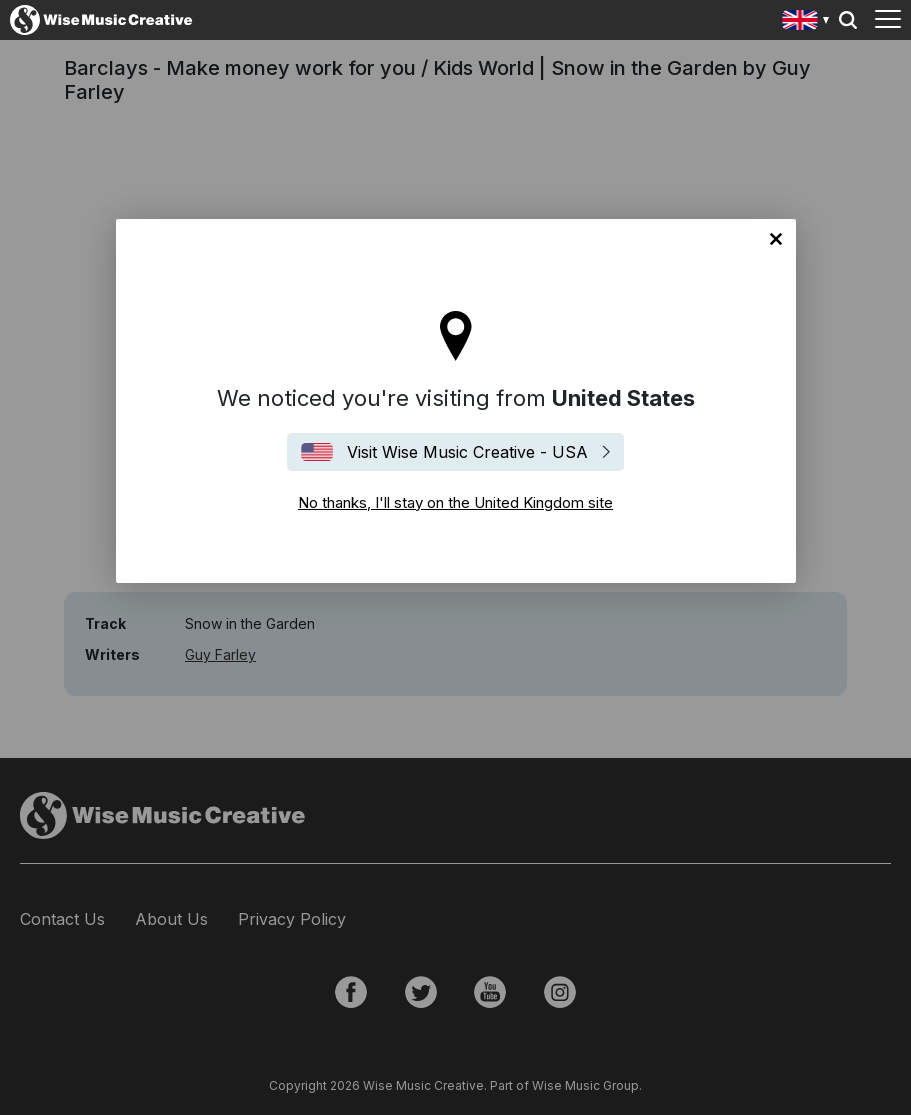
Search (848, 20)
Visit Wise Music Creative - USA (467, 452)
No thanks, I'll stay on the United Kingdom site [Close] (776, 239)
